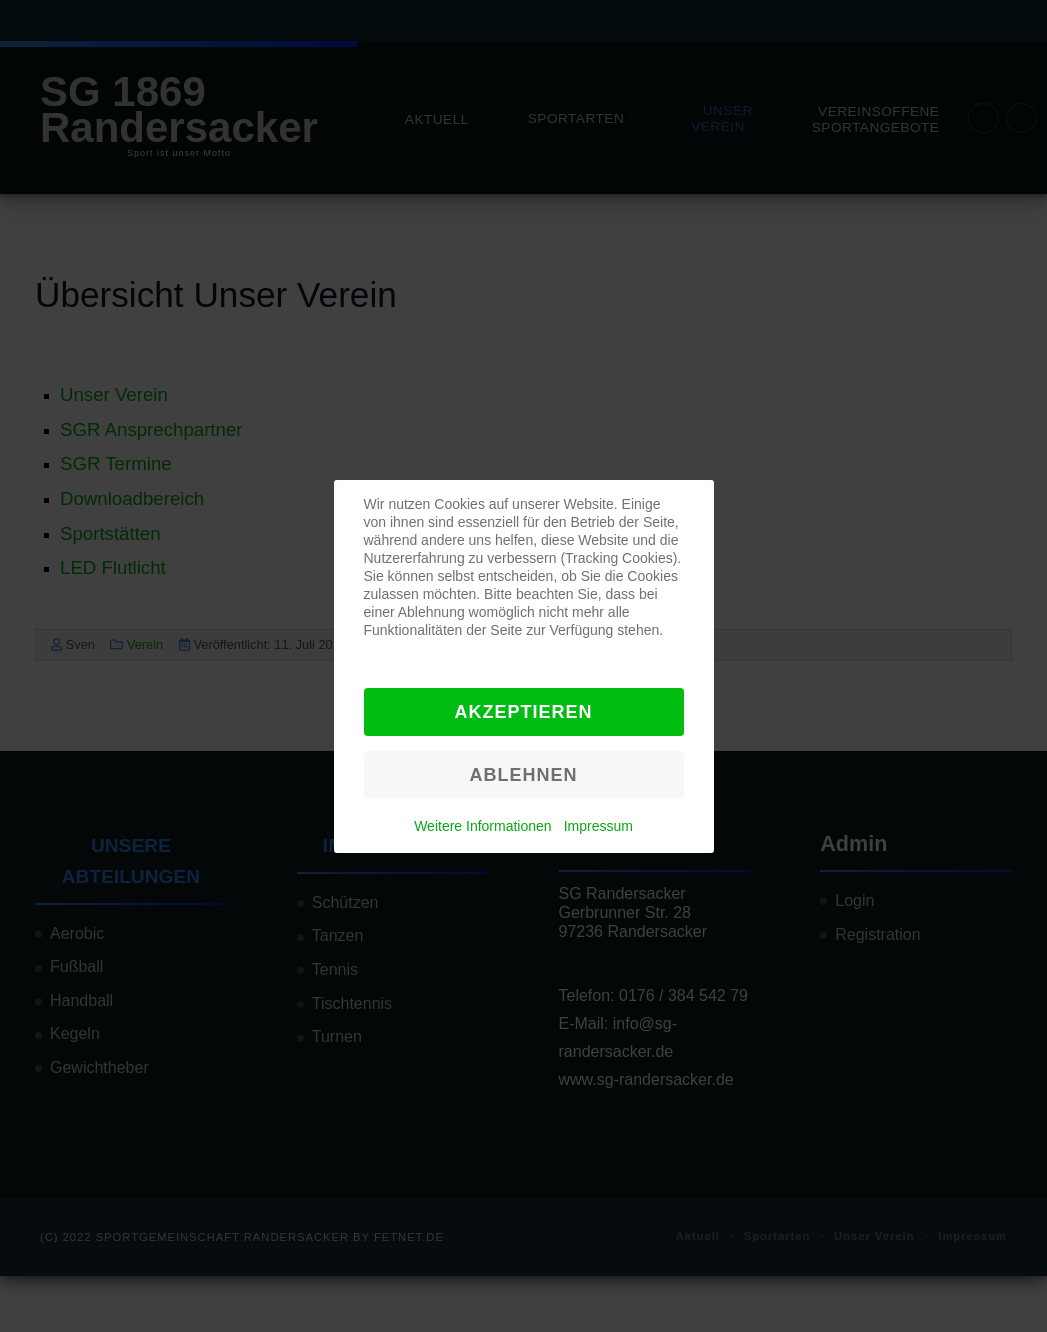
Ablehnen (523, 775)
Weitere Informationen (482, 826)
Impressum (598, 826)
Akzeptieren (523, 712)
